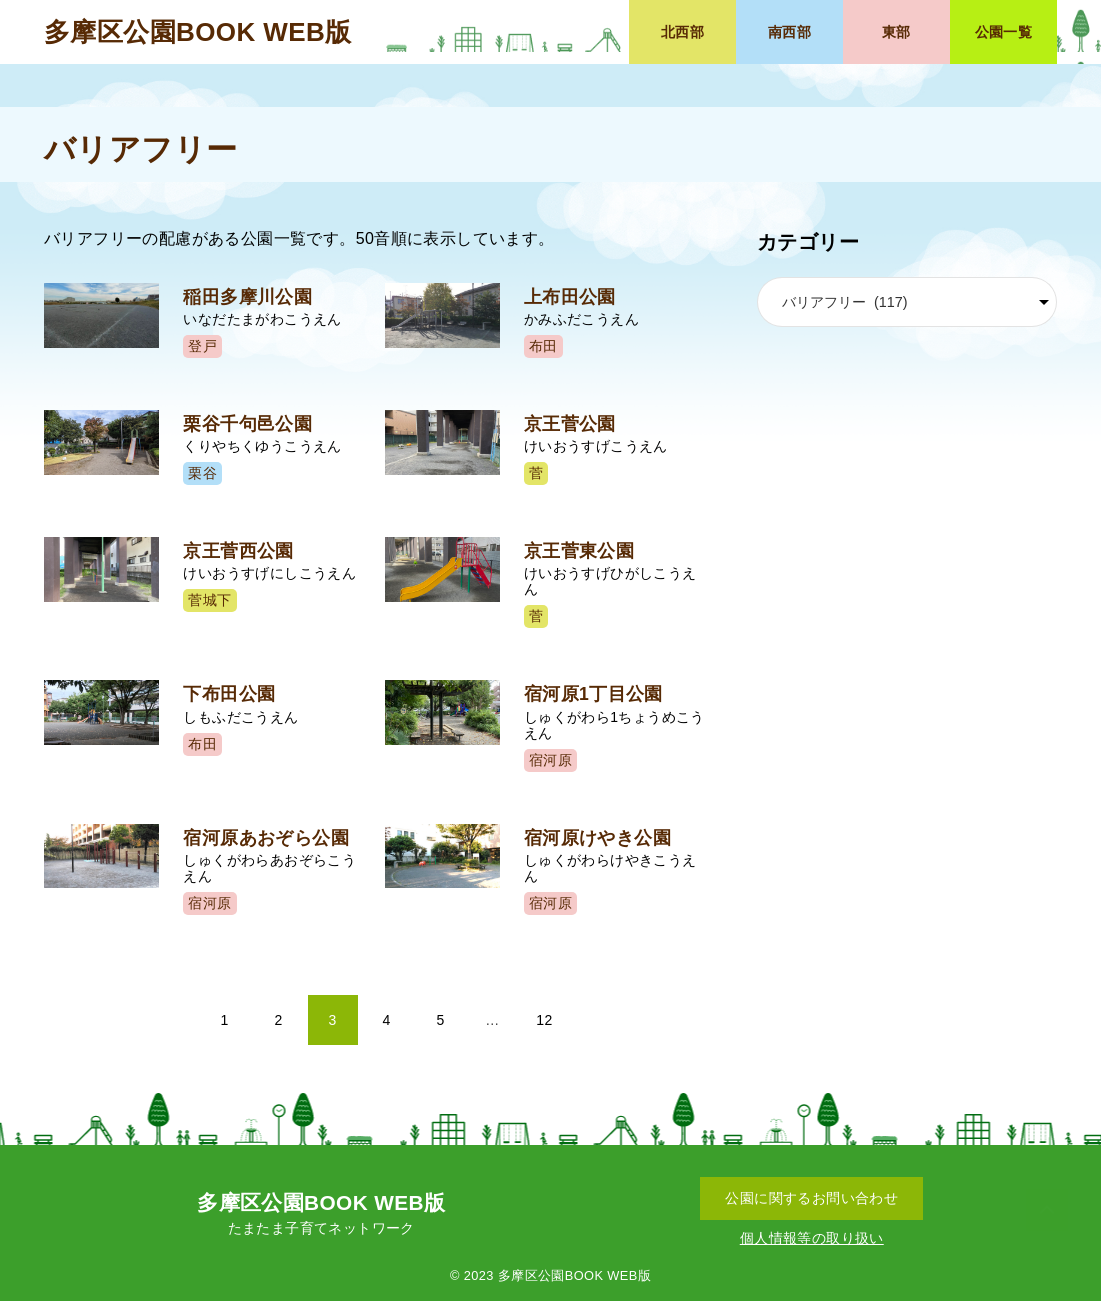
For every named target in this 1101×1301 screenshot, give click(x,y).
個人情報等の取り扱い (812, 1238)
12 (544, 1020)
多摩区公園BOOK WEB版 (197, 32)
